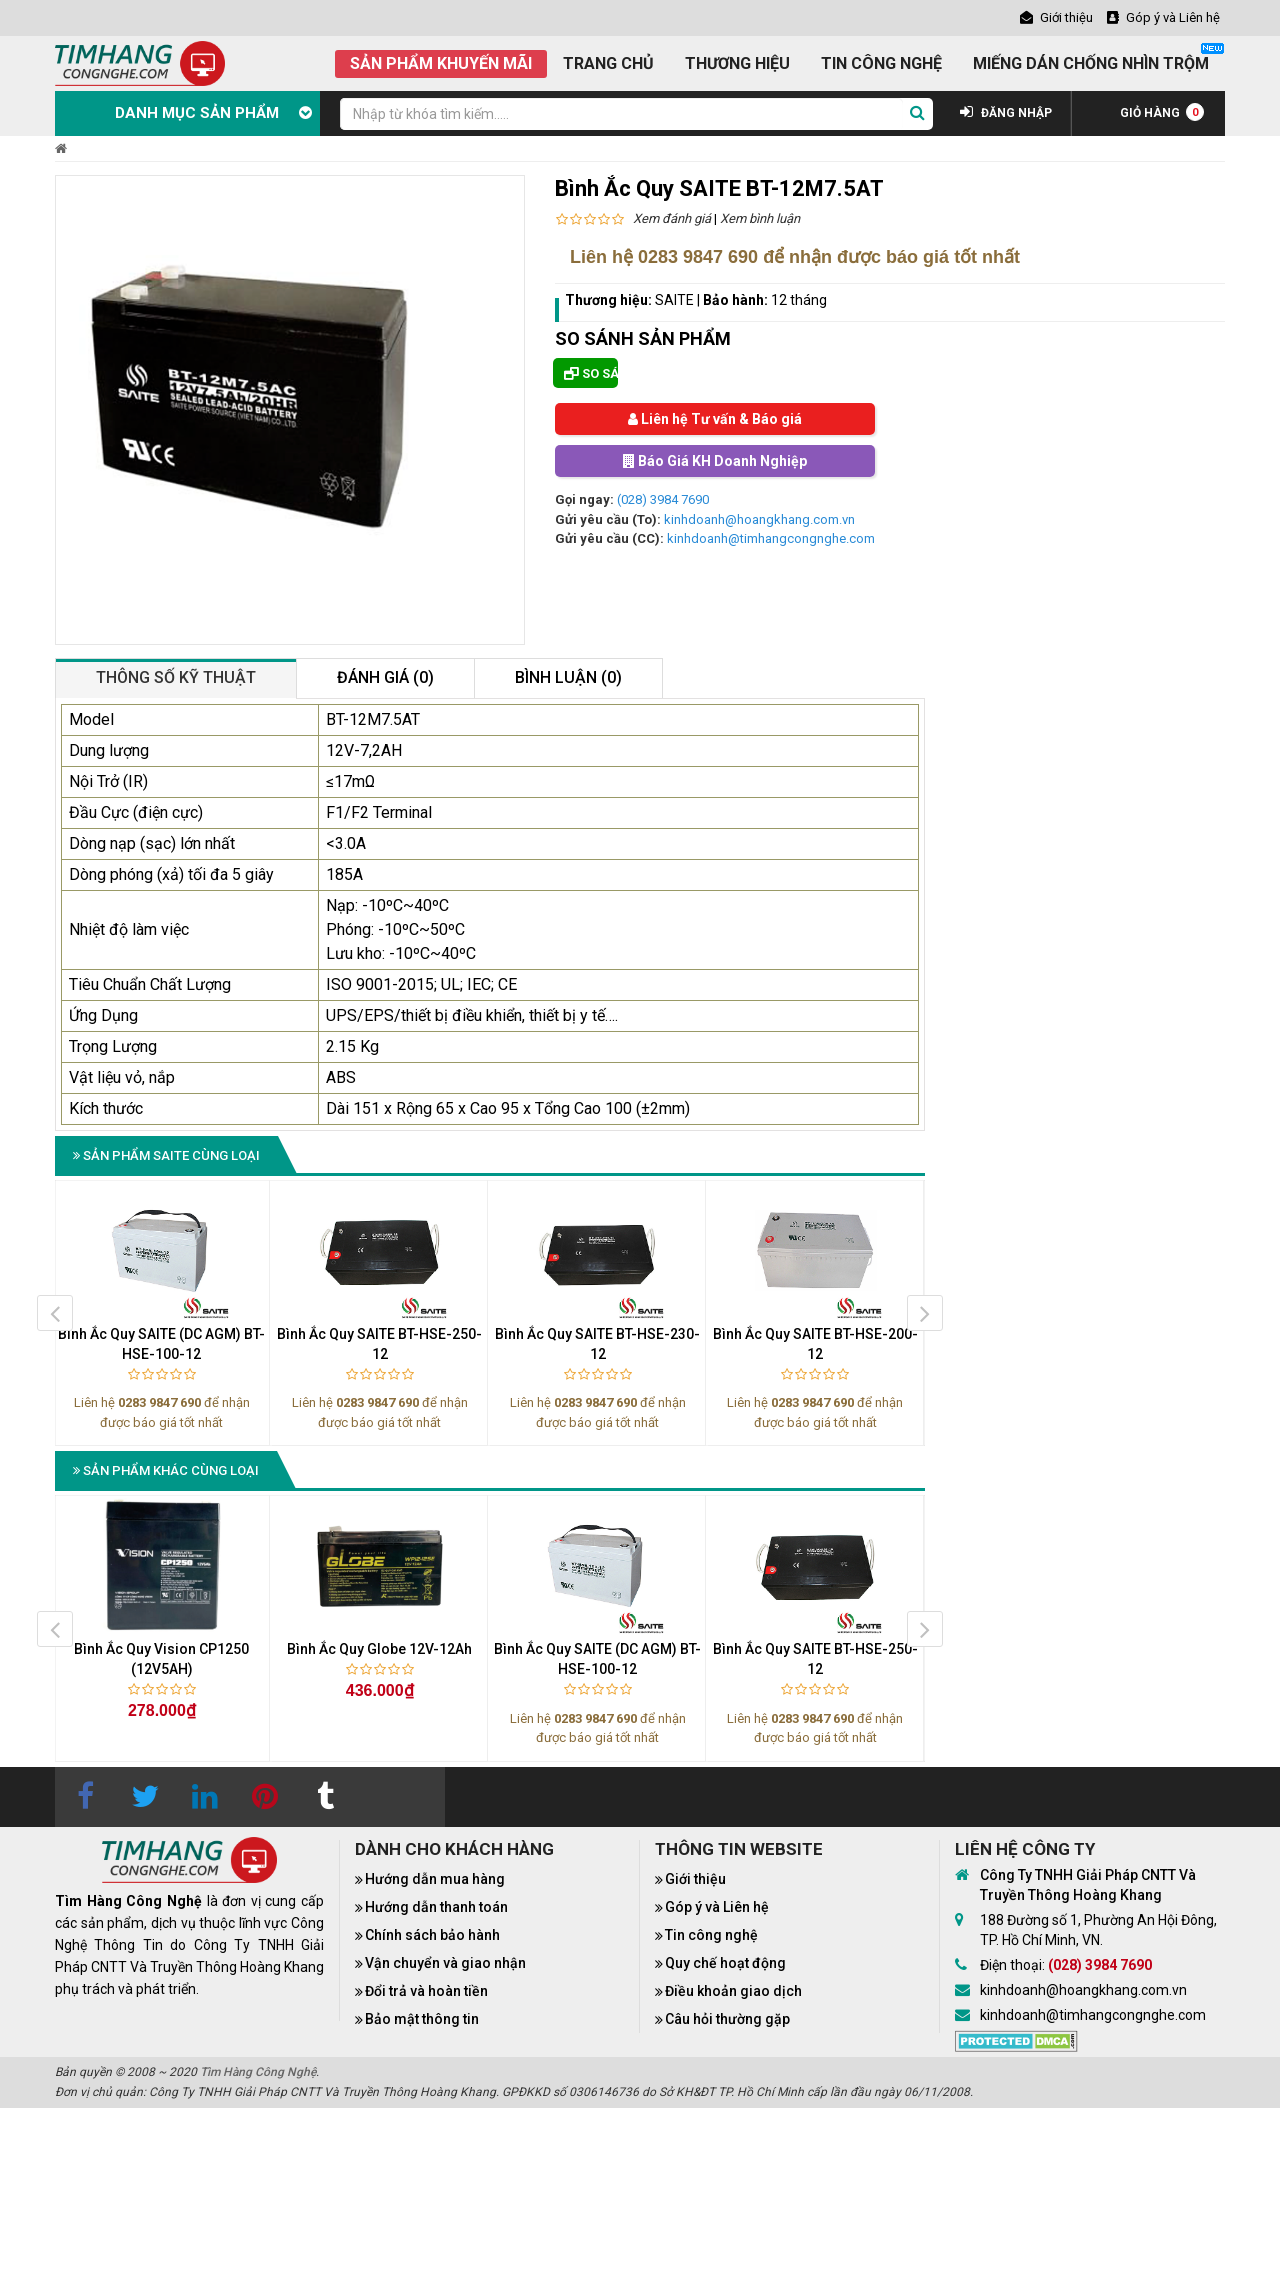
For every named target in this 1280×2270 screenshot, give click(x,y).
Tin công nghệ (711, 1935)
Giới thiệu (695, 1879)
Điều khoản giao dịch (733, 1991)
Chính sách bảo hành (432, 1935)
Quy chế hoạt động (725, 1963)
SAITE (674, 300)
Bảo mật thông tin (422, 2019)
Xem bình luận (760, 218)
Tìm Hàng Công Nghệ (258, 2072)
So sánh (591, 373)
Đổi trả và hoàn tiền (426, 1991)
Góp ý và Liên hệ (717, 1907)
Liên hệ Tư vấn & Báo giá (715, 419)
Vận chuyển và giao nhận (445, 1963)
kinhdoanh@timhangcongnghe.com (771, 538)
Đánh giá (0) (385, 677)
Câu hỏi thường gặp (727, 2019)
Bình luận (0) (568, 677)
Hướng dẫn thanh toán (436, 1907)
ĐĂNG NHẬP (1006, 113)
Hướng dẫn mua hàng (435, 1879)
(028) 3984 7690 (663, 499)
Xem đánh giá (672, 218)
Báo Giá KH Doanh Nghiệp (715, 461)
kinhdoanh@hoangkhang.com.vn (759, 519)
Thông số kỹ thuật (176, 677)
